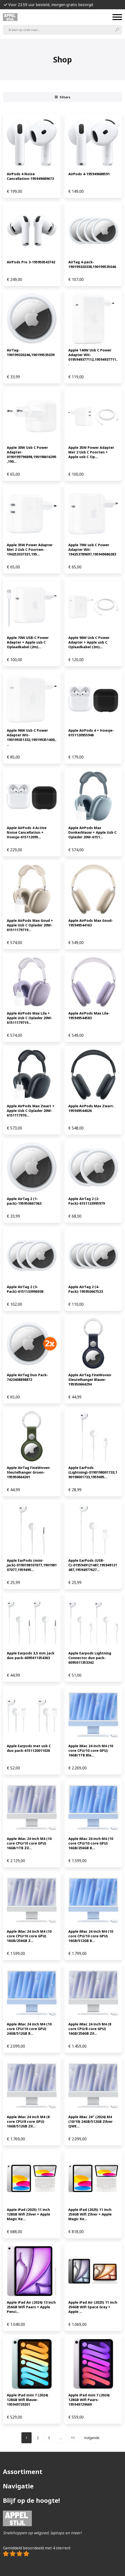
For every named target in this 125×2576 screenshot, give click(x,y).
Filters (62, 97)
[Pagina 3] (49, 2437)
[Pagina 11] (73, 2437)
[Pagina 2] (38, 2437)
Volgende (91, 2437)
